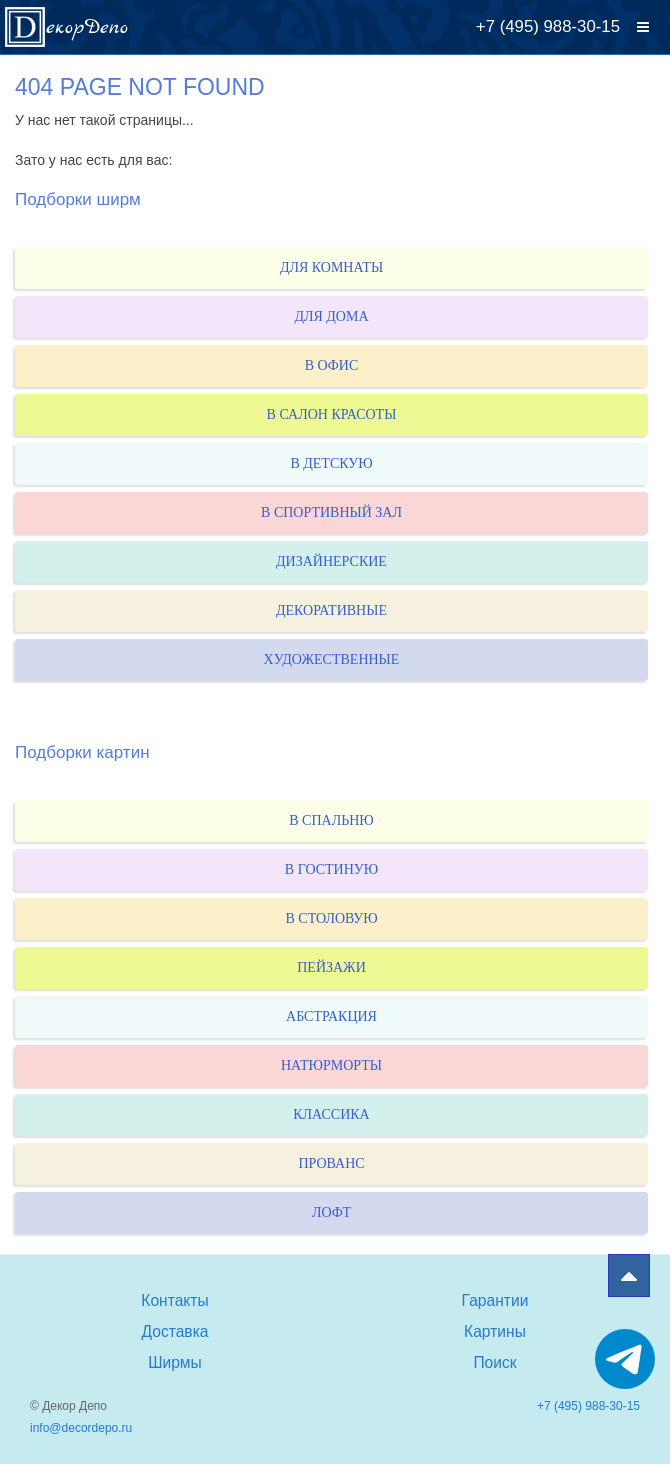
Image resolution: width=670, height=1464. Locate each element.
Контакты (174, 1300)
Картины (495, 1331)
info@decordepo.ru (81, 1428)
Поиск (494, 1362)
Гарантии (495, 1300)
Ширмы (175, 1362)
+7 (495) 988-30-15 (548, 26)
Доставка (175, 1331)
